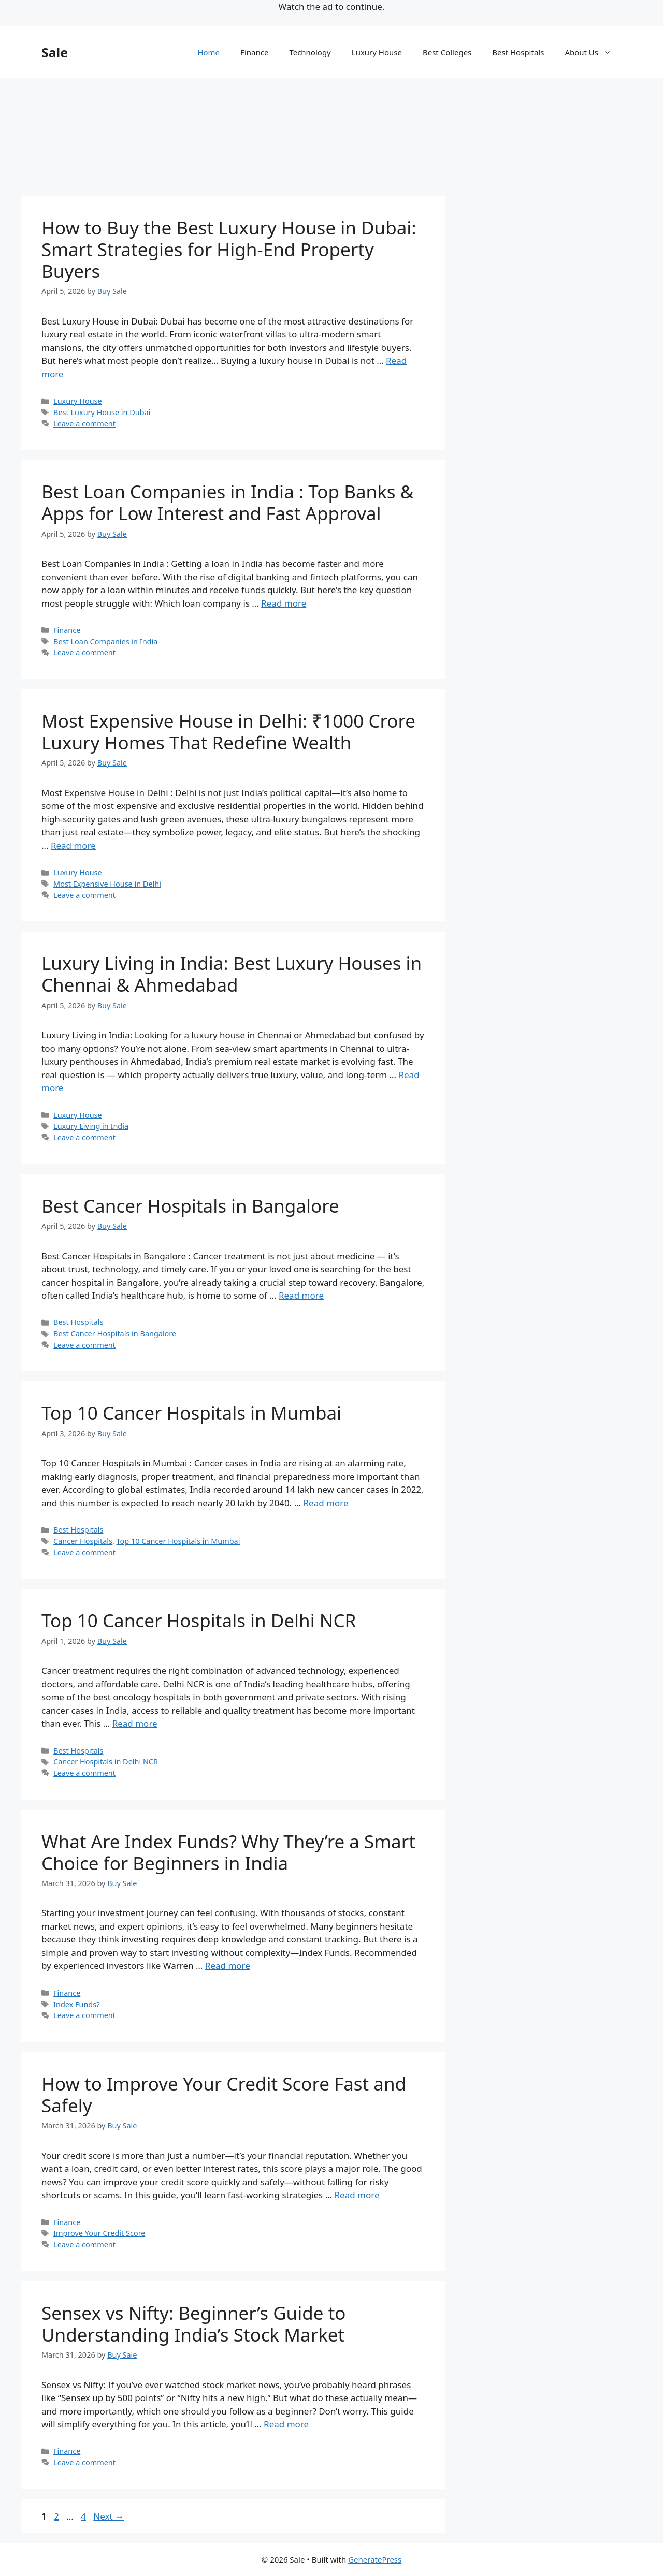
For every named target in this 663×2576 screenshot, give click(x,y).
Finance (254, 52)
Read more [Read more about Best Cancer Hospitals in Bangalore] (301, 1295)
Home (208, 52)
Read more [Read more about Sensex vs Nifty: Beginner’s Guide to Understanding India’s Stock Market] (286, 2424)
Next (108, 2516)
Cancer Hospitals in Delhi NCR (105, 1762)
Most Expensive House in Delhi (107, 884)
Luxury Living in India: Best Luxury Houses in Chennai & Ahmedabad (231, 974)
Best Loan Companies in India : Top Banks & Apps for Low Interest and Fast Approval (227, 502)
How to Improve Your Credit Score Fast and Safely (223, 2094)
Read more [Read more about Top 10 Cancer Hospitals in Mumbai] (326, 1503)
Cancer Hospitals (82, 1541)
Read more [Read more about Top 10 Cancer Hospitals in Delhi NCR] (134, 1723)
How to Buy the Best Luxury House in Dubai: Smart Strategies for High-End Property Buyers (228, 249)
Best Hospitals (518, 52)
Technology (309, 52)
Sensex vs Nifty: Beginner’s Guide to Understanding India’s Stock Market (193, 2324)
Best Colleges (447, 52)
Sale (54, 52)
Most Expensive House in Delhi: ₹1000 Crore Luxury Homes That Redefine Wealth (228, 732)
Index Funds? (76, 2004)
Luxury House (377, 52)
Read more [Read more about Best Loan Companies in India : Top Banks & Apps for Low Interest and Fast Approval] (283, 603)
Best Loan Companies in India (105, 641)
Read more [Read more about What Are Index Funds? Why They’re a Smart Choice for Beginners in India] (227, 1965)
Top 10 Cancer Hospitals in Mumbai (191, 1413)
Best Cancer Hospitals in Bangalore (190, 1206)
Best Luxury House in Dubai (101, 412)
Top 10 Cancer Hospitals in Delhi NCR (198, 1620)
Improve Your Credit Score (99, 2233)
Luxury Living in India (90, 1126)
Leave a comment (84, 424)
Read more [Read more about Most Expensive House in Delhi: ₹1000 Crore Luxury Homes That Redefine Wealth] (73, 845)
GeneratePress (374, 2559)
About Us (593, 52)
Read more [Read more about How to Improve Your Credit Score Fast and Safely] (357, 2195)
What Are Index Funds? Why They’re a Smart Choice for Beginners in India (228, 1852)
